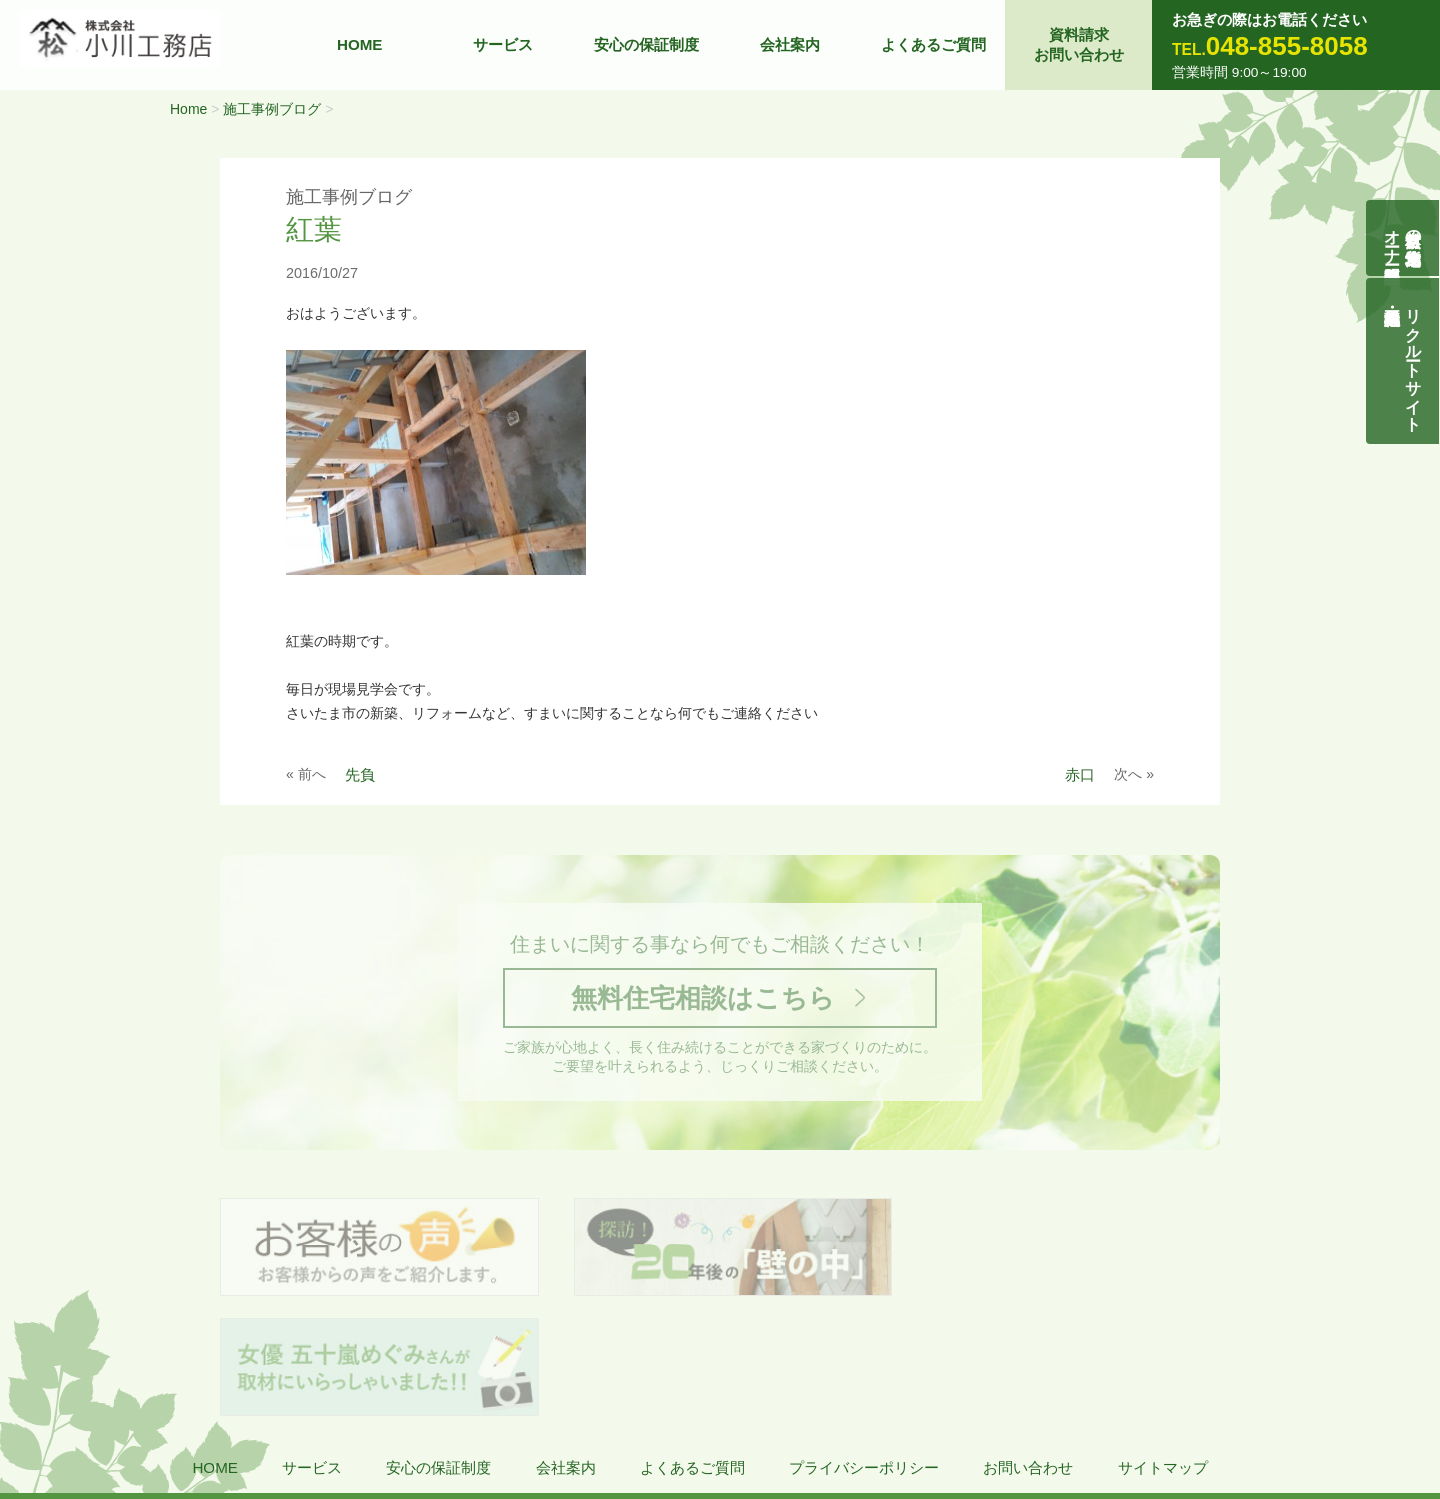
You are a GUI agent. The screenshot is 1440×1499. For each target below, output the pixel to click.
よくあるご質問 (933, 44)
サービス (503, 44)
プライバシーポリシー (864, 1351)
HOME (360, 44)
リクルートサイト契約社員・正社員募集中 (1414, 361)
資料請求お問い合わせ (1079, 44)
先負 (360, 774)
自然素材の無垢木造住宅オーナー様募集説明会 (1403, 238)
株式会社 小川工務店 (150, 1410)
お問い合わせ (1028, 1351)
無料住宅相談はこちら (703, 998)
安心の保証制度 (646, 44)
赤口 (1080, 774)
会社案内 (790, 44)
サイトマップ (1163, 1351)
